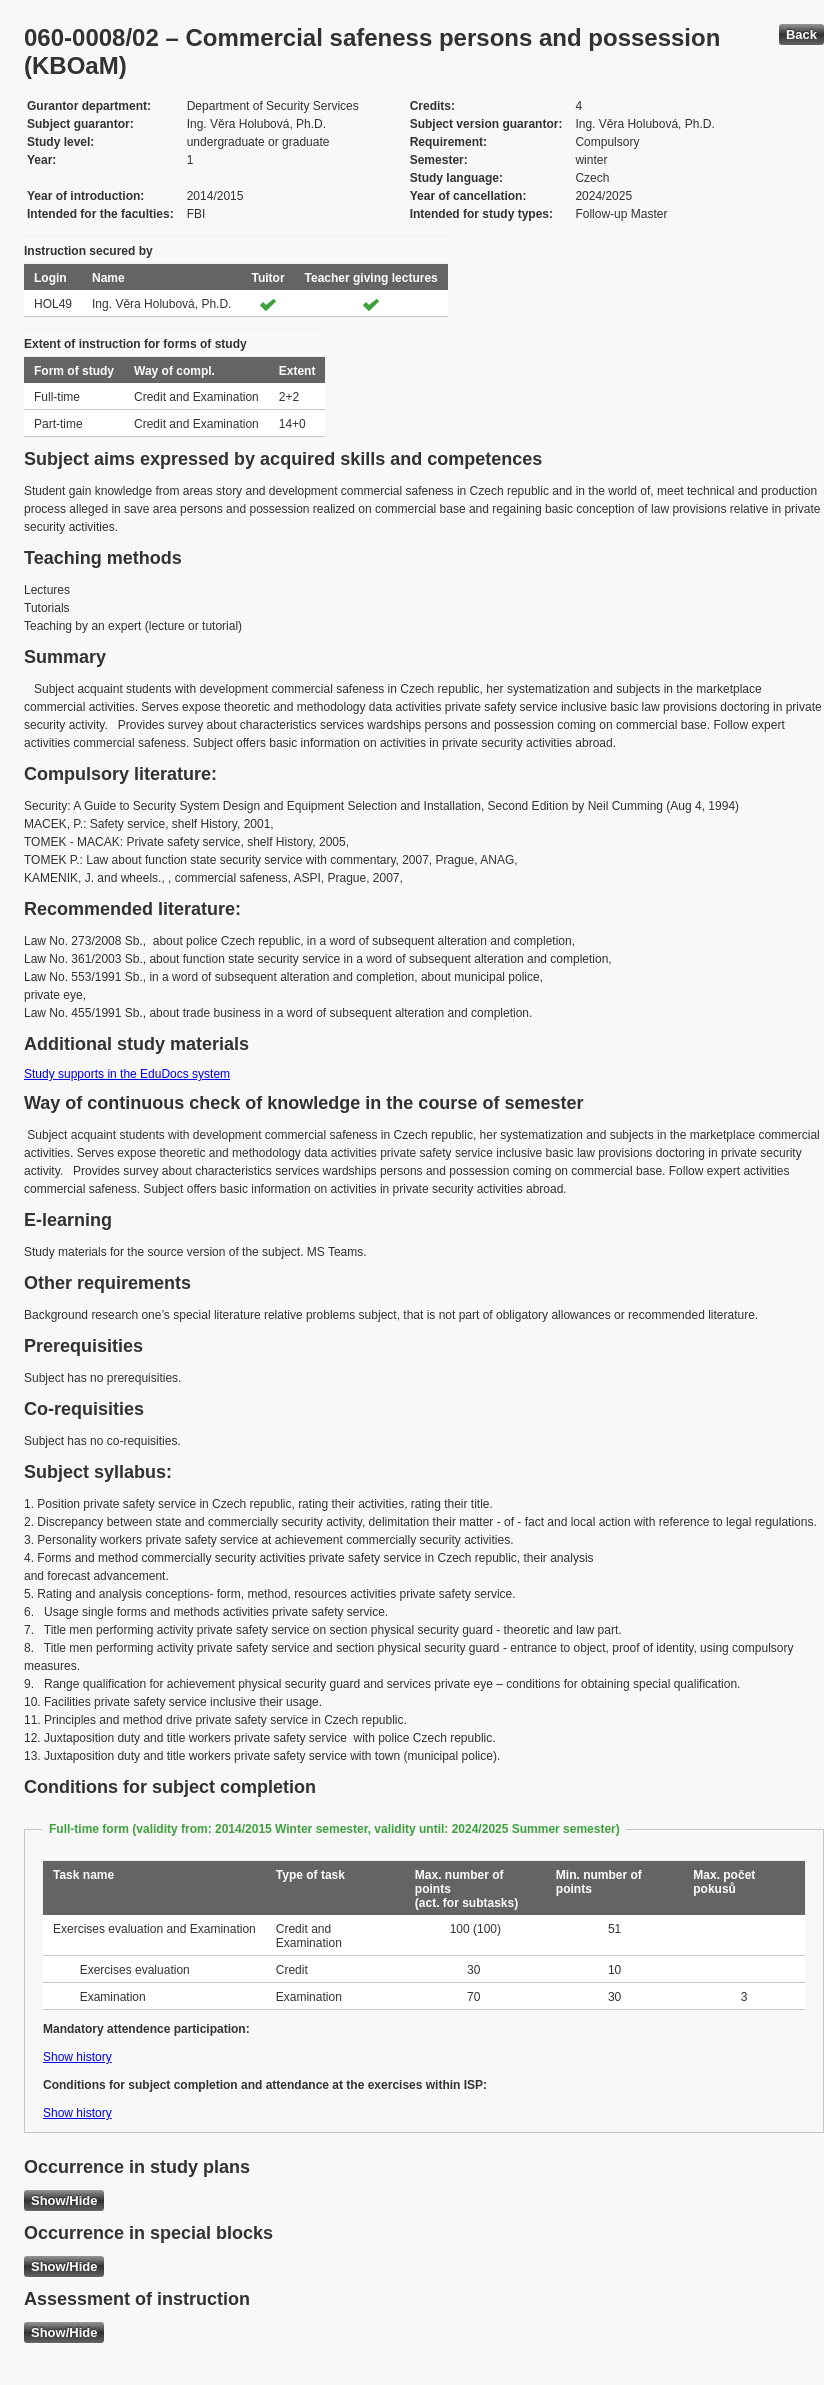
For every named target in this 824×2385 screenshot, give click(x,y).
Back (801, 34)
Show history (77, 2057)
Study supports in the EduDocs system (127, 1074)
